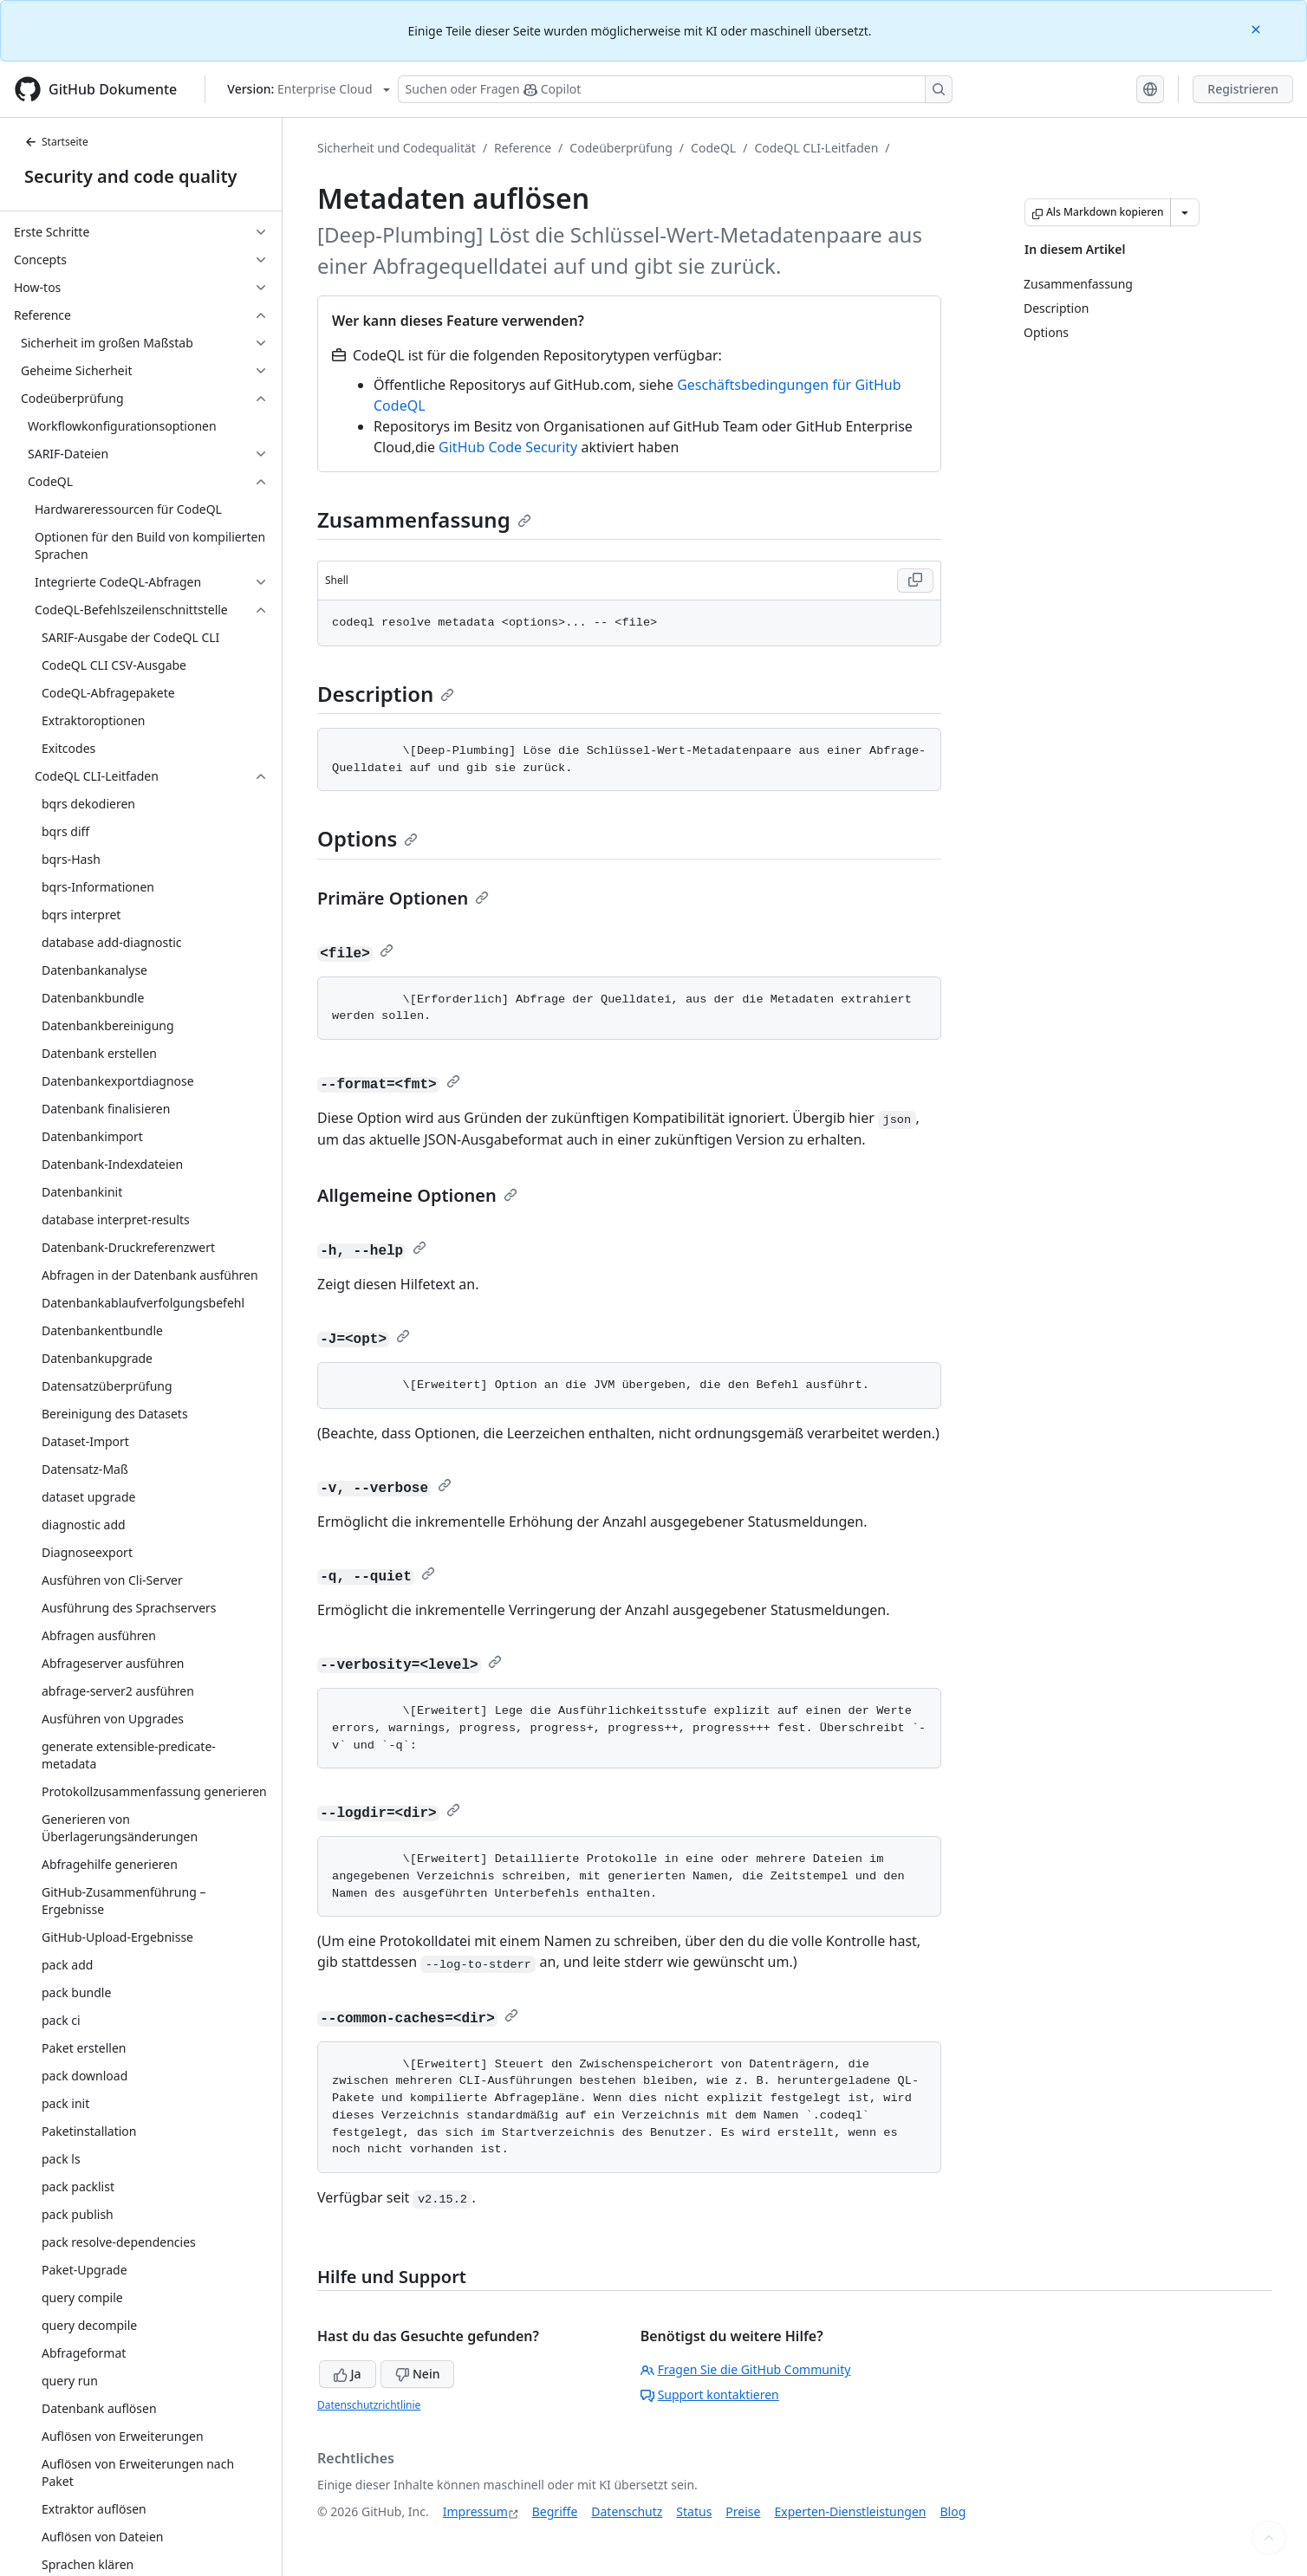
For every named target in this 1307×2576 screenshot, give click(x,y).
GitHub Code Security (508, 447)
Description (385, 693)
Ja (347, 2373)
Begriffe (555, 2511)
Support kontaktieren (709, 2394)
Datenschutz (626, 2511)
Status (694, 2511)
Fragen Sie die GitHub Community (745, 2369)
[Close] (1257, 28)
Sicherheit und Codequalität (396, 148)
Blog (953, 2511)
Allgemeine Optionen (417, 1195)
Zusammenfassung (424, 519)
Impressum (475, 2511)
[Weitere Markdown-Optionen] (1185, 212)
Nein (417, 2373)
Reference (522, 148)
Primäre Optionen (403, 898)
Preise (742, 2511)
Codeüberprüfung (621, 148)
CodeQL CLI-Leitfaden (816, 148)
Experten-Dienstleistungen (850, 2511)
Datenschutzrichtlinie (368, 2405)
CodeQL (713, 148)
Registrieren (1242, 89)
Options (367, 838)
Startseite (56, 141)
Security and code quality (130, 176)
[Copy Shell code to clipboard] (915, 580)
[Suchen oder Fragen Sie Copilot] (675, 89)
